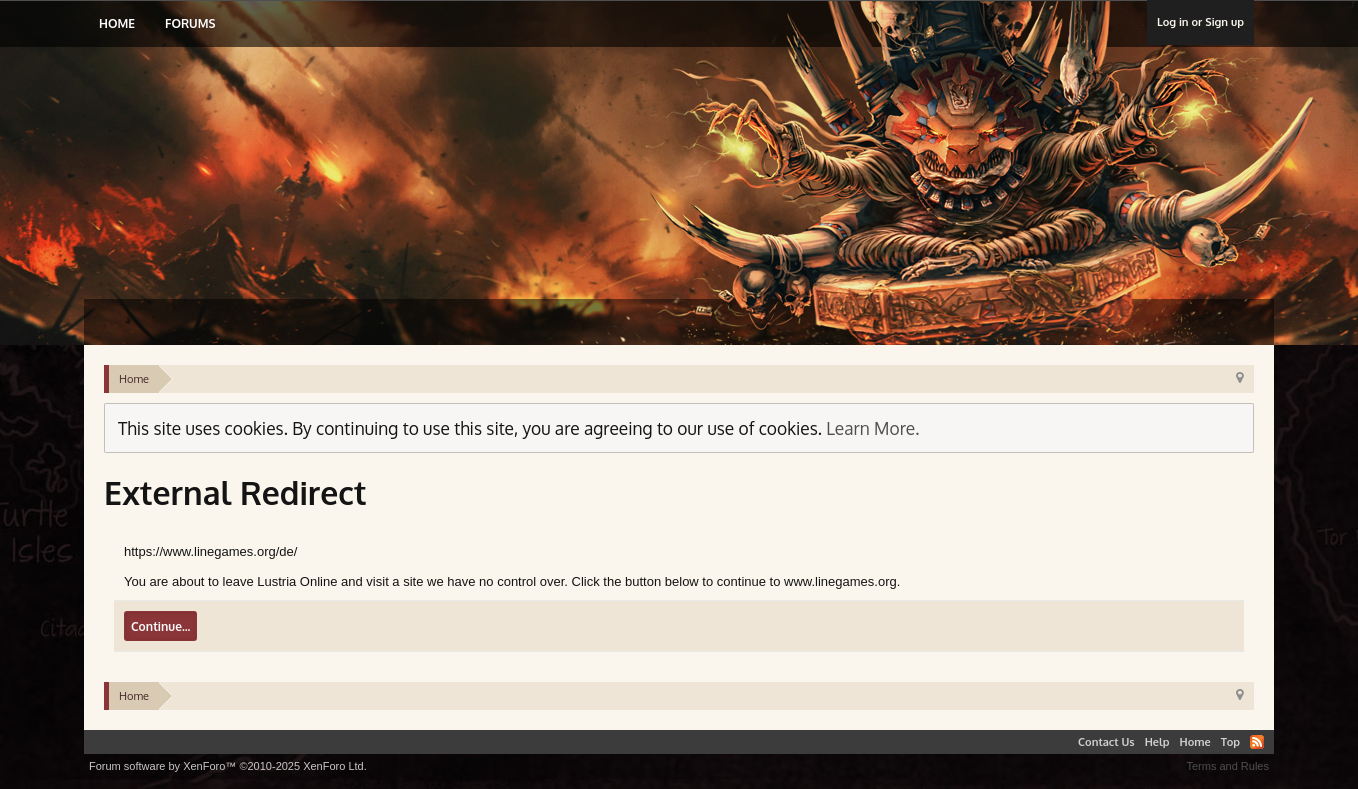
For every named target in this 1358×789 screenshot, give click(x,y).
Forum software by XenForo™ (228, 766)
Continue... (160, 626)
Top (1230, 742)
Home (117, 23)
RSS (1257, 742)
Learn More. (872, 428)
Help (1157, 742)
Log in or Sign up (1200, 22)
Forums (190, 23)
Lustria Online (296, 154)
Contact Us (1106, 742)
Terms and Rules (1227, 766)
